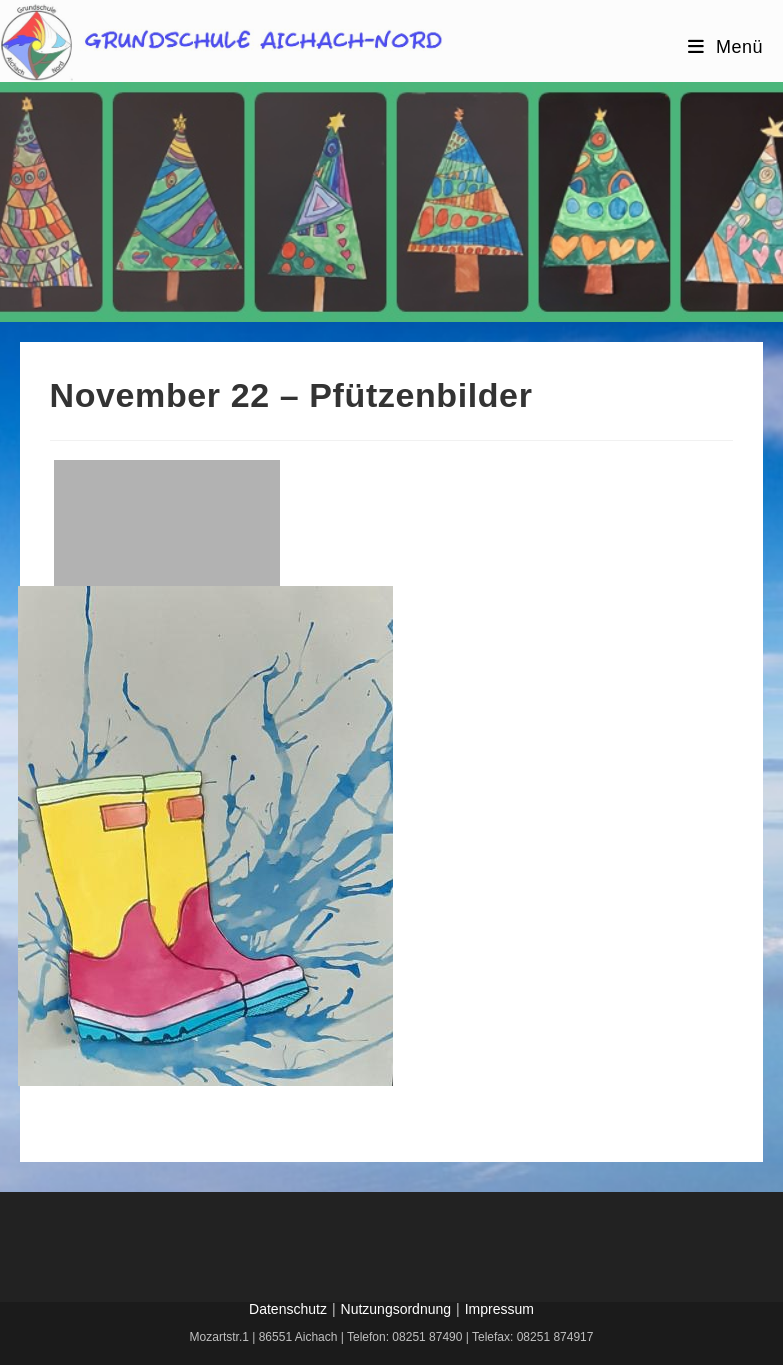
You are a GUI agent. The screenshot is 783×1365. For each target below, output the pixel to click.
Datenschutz (288, 1309)
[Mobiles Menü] (725, 47)
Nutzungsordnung (396, 1309)
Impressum (499, 1309)
